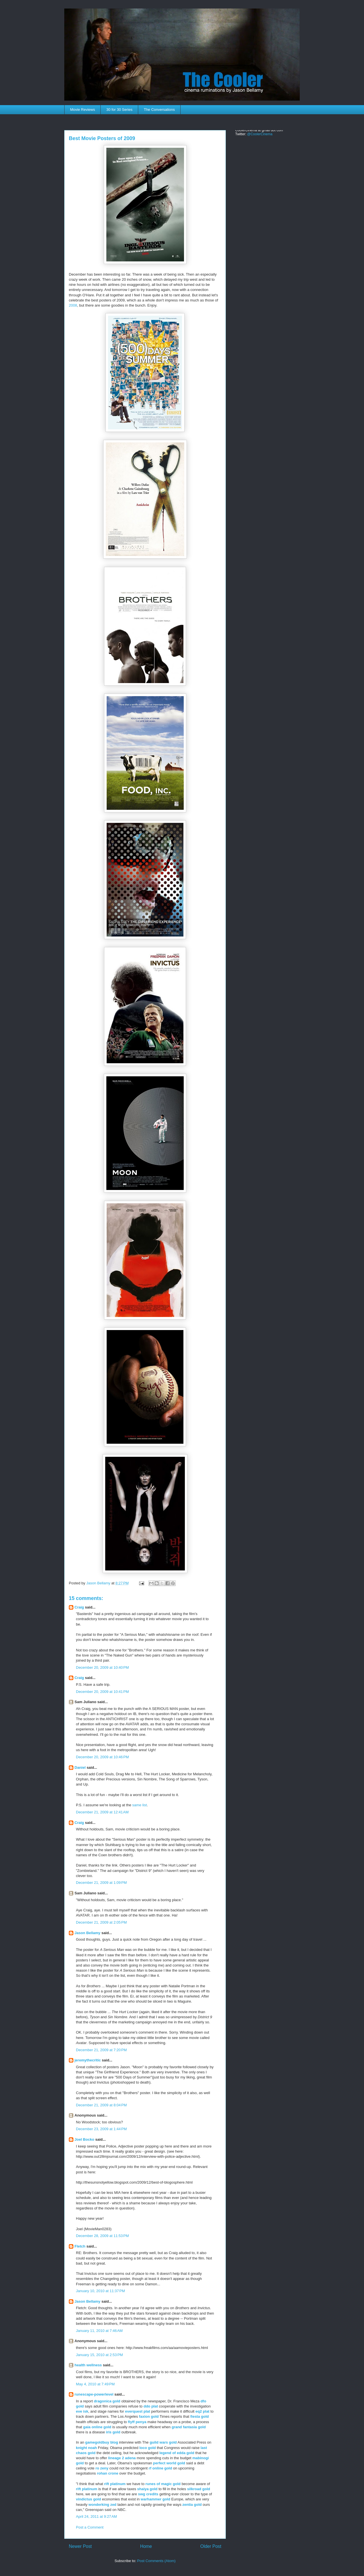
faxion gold (149, 2416)
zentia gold (192, 2504)
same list (139, 1805)
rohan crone (107, 2473)
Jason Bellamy (87, 1933)
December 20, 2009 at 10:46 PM (102, 1757)
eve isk (82, 2411)
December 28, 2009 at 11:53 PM (102, 2236)
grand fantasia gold (188, 2427)
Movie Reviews (82, 109)
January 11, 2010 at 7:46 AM (99, 2331)
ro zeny (102, 2468)
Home (146, 2546)
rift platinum (114, 2484)
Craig (79, 1607)
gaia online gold (97, 2427)
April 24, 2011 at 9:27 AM (96, 2516)
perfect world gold (169, 2463)
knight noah (86, 2448)
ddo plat (151, 2406)
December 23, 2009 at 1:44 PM (101, 2129)
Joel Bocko (84, 2139)
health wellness (88, 2365)
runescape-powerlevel (94, 2394)
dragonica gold (107, 2401)
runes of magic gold (163, 2484)
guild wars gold (163, 2442)
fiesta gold (199, 2416)
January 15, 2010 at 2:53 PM (99, 2355)
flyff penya (137, 2422)
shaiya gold (147, 2489)
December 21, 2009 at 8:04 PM (101, 2105)
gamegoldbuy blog (101, 2442)
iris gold (113, 2432)
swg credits (148, 2494)
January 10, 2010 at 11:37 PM (100, 2291)
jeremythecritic (88, 2060)
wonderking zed (102, 2504)
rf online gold (160, 2468)
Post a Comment (90, 2527)
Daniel (80, 1767)
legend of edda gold (176, 2453)
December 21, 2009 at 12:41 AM (102, 1812)
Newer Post (80, 2546)
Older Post (210, 2546)
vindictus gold (88, 2499)
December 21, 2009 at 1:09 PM (101, 1882)
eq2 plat (202, 2411)
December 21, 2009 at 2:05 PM (101, 1922)
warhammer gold (155, 2499)
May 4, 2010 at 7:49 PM (95, 2384)
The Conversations (159, 109)
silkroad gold (198, 2489)
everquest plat (137, 2411)
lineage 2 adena (122, 2458)
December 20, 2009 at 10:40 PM (102, 1667)
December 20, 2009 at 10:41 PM (102, 1691)
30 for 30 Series (119, 109)
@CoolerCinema (259, 134)
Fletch (80, 2246)
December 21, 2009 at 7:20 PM (101, 2050)
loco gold (147, 2448)
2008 (73, 305)
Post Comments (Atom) (156, 2561)
